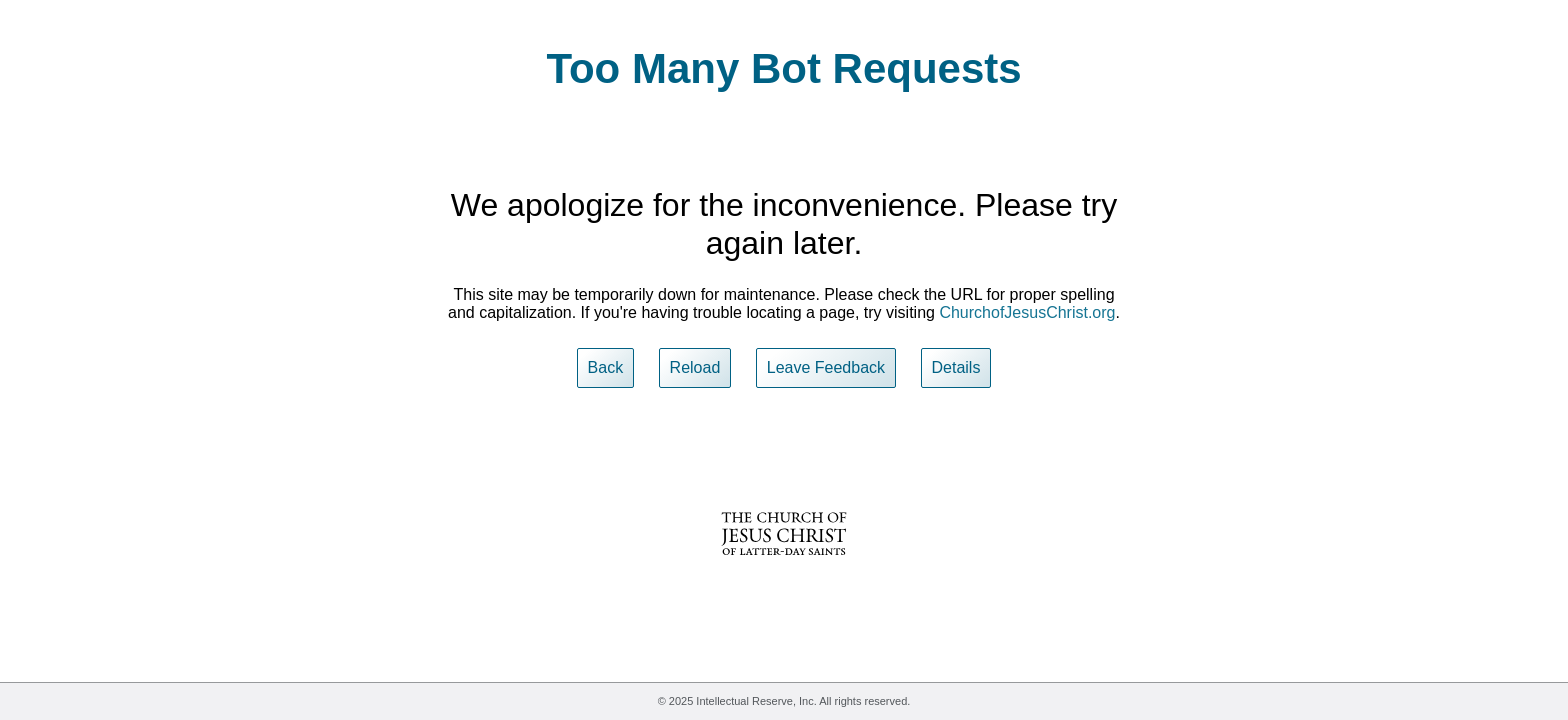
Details (956, 367)
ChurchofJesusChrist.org (1027, 312)
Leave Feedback (826, 367)
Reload (695, 367)
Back (606, 367)
